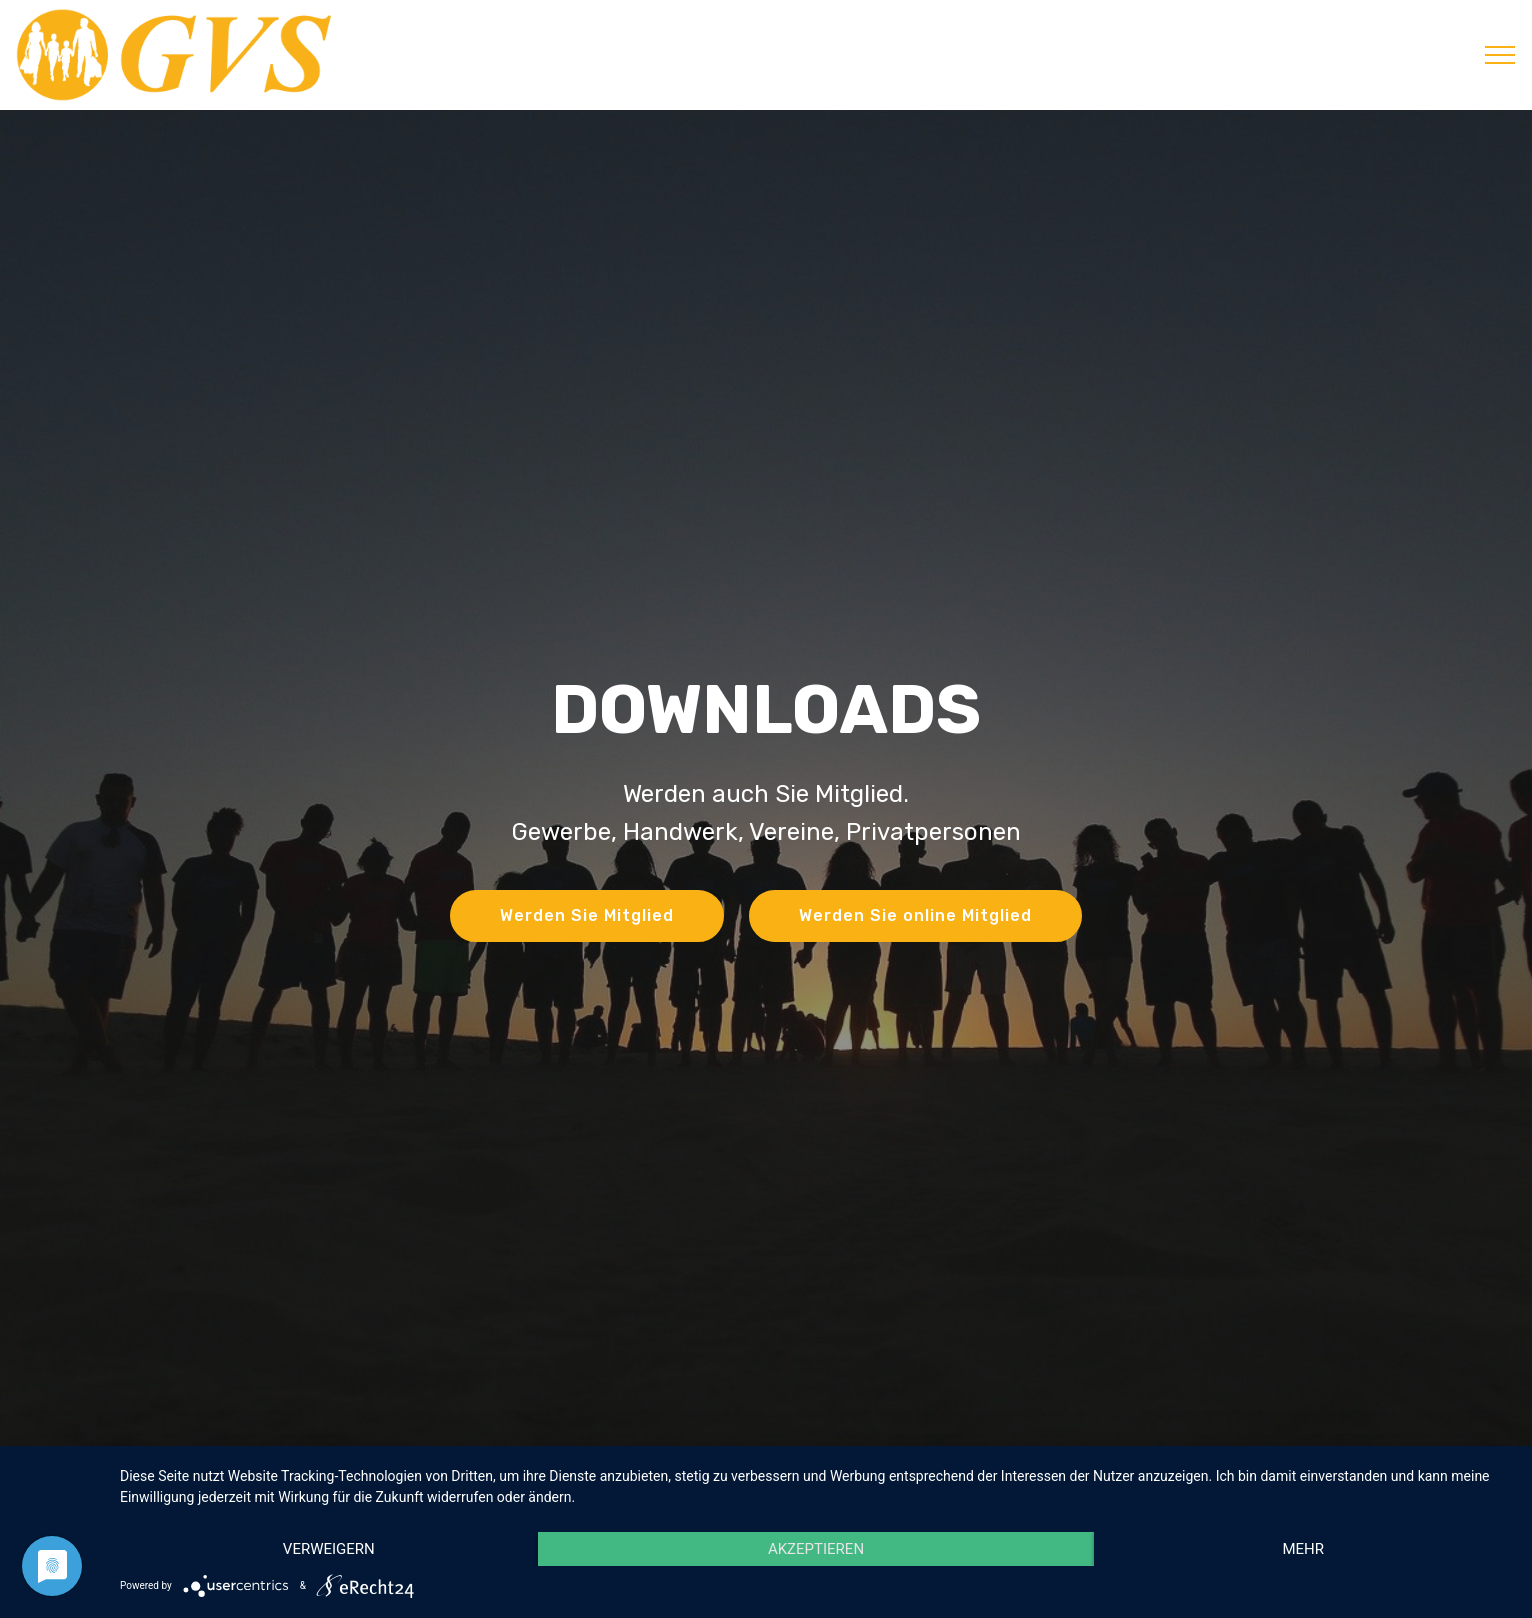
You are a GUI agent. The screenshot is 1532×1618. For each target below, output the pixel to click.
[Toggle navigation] (1500, 55)
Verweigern (329, 1549)
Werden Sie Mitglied (587, 915)
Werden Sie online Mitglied (915, 915)
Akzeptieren (816, 1549)
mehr (1303, 1549)
